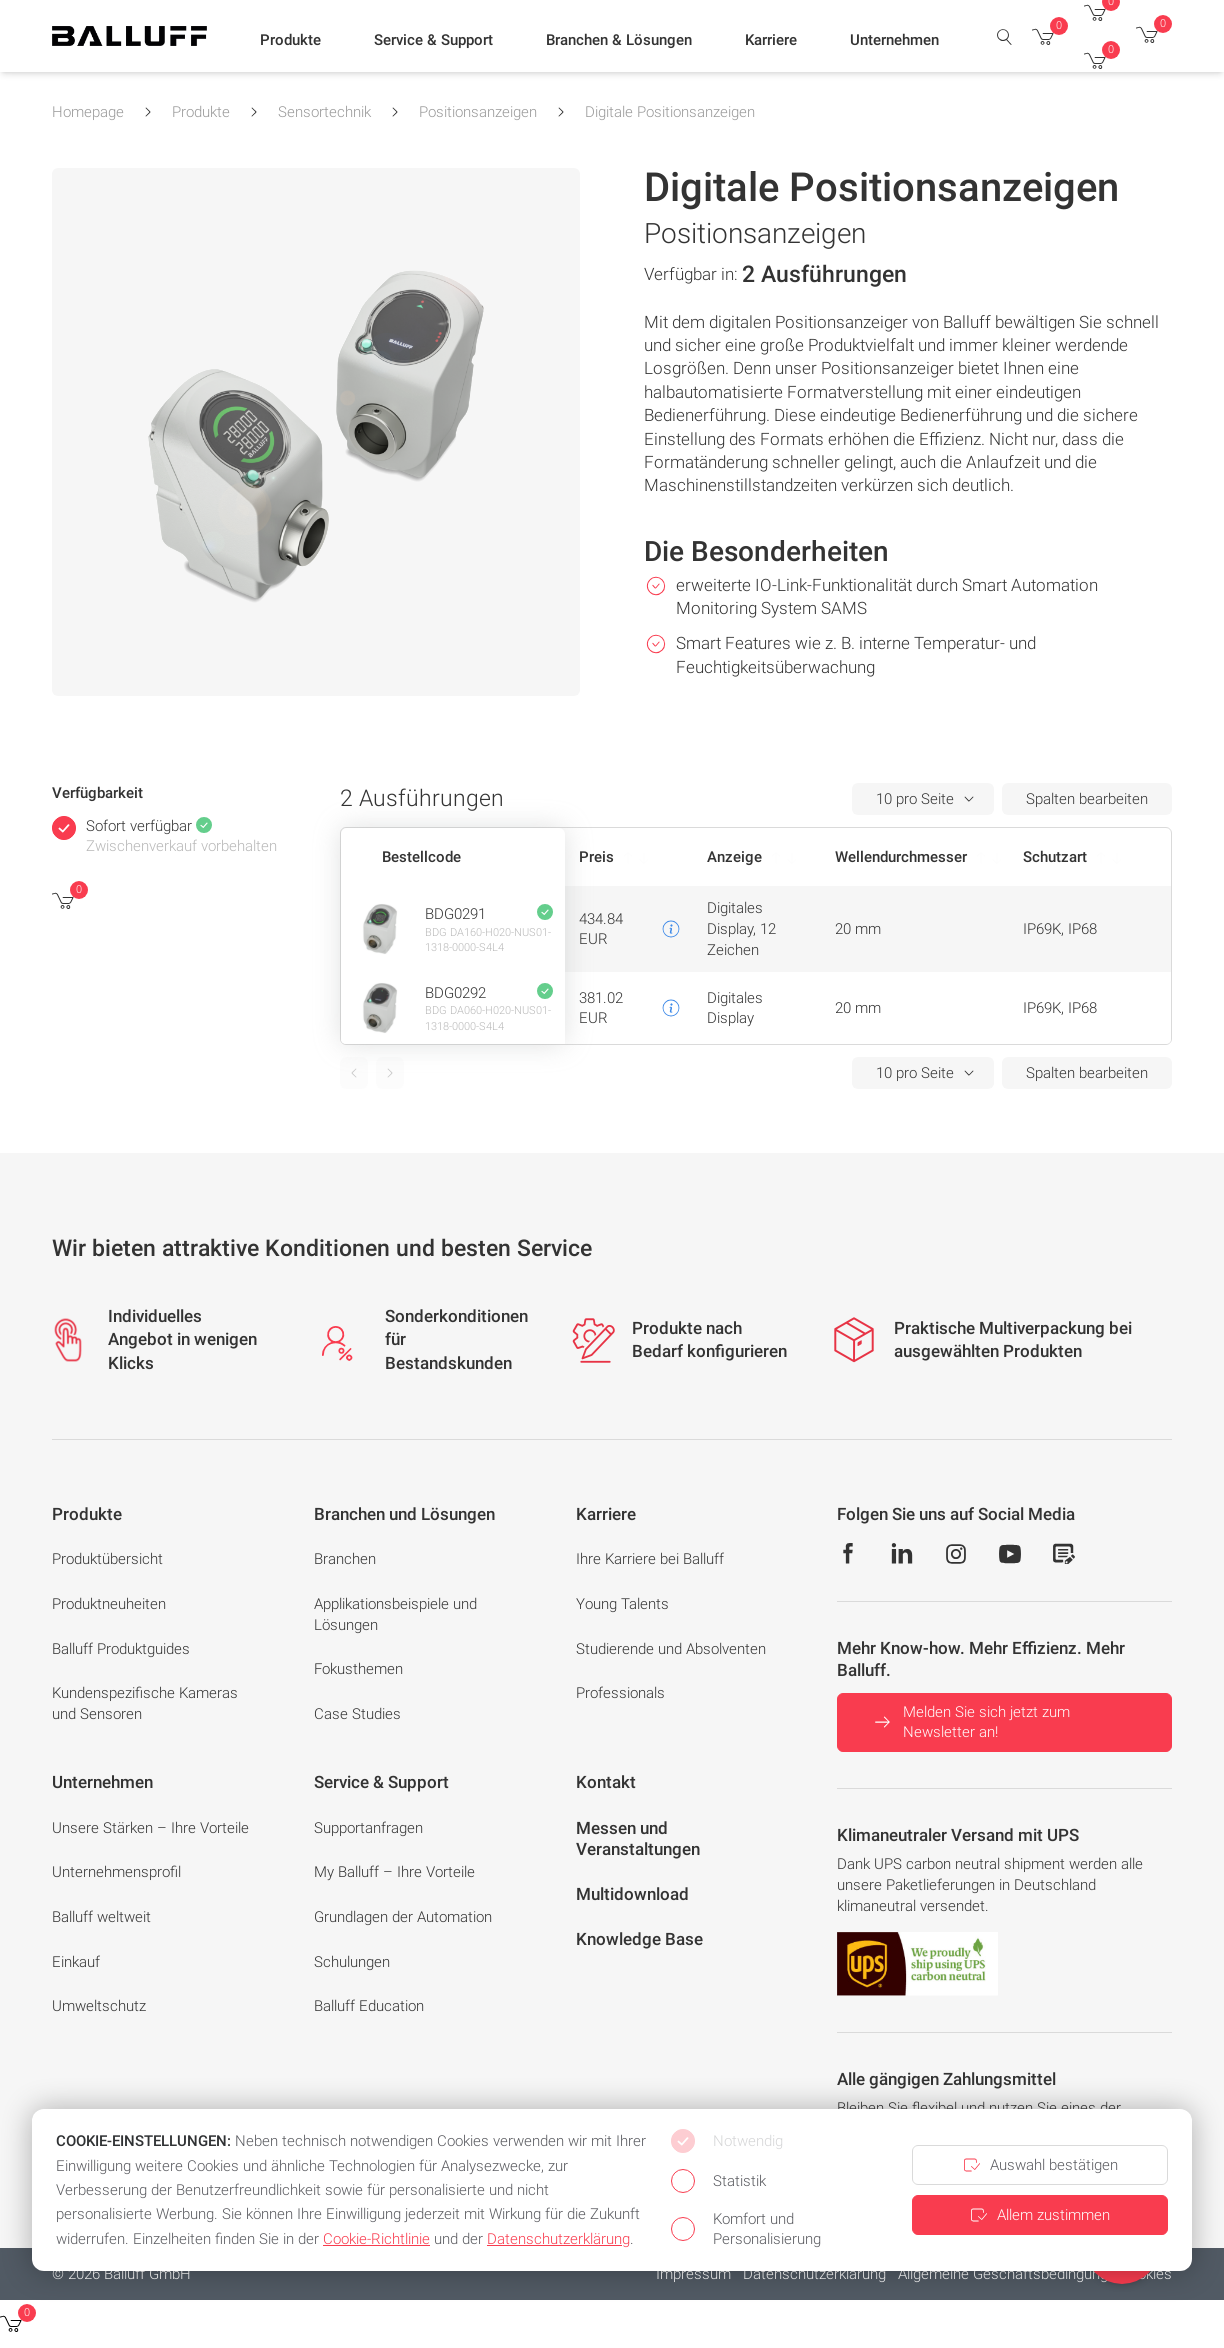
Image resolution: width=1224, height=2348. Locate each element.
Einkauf (76, 1962)
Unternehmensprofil (116, 1872)
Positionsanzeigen (478, 112)
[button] (290, 41)
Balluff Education (369, 2006)
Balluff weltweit (101, 1917)
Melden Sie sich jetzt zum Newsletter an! (970, 1722)
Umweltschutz (99, 2006)
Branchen (345, 1559)
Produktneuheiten (109, 1604)
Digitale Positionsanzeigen (670, 112)
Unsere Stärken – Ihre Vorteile (150, 1828)
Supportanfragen (368, 1828)
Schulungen (352, 1962)
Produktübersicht (107, 1559)
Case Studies (357, 1714)
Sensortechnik (324, 112)
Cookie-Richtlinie (376, 2239)
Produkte (201, 112)
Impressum (693, 2274)
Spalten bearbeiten (1087, 799)
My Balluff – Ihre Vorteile (394, 1872)
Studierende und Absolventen (671, 1649)
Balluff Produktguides (121, 1649)
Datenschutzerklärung (814, 2274)
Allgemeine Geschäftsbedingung (1003, 2274)
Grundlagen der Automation (403, 1917)
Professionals (620, 1693)
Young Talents (622, 1604)
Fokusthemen (358, 1669)
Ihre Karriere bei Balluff (650, 1559)
